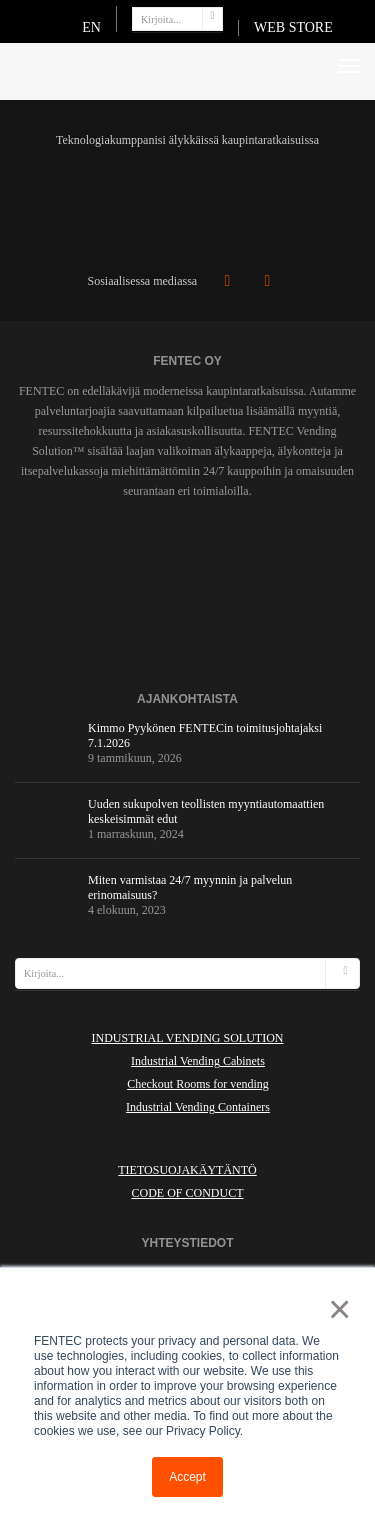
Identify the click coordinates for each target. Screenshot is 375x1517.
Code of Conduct (187, 1193)
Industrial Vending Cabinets (198, 1061)
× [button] (335, 1309)
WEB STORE (293, 27)
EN (91, 27)
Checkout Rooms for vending (198, 1084)
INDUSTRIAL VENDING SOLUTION (188, 1038)
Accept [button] (187, 1477)
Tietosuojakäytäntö (187, 1170)
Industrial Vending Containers (198, 1107)
